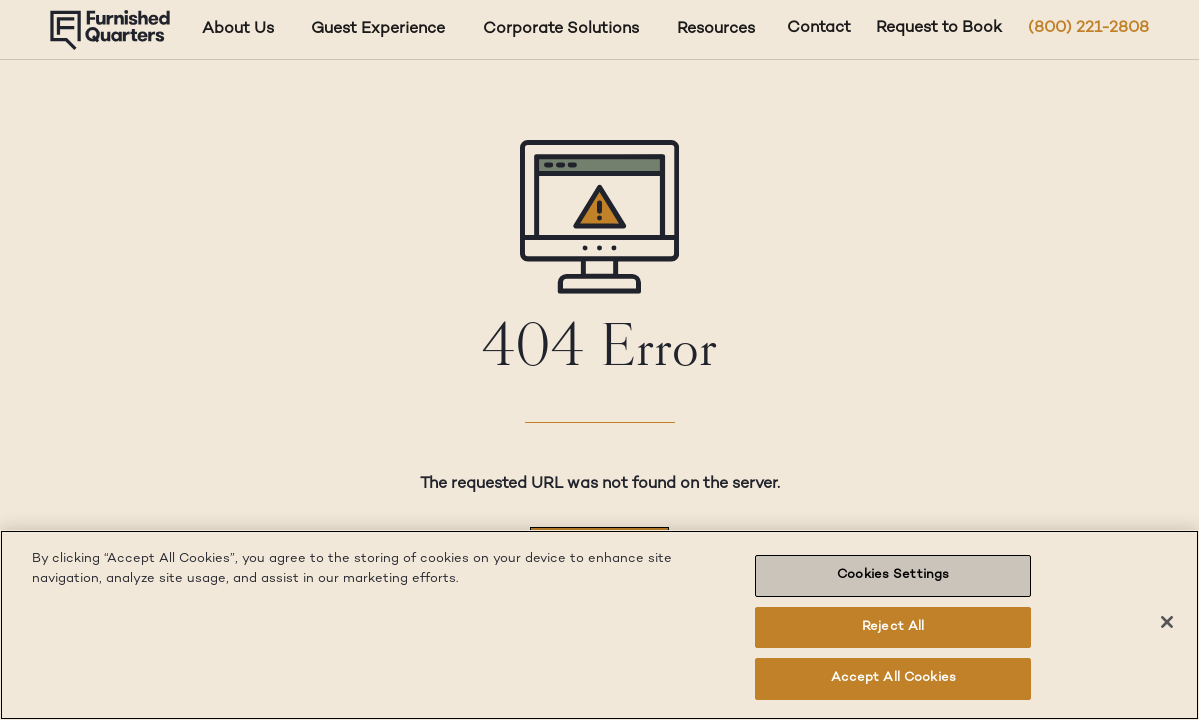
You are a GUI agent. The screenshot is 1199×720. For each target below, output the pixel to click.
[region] (599, 625)
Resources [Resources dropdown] (716, 29)
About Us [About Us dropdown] (238, 29)
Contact (819, 28)
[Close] (1167, 622)
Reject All (893, 627)
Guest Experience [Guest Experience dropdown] (378, 29)
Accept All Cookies (893, 678)
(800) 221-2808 (1088, 28)
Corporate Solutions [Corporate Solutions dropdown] (561, 29)
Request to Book (939, 28)
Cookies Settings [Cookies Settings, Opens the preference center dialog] (893, 575)
